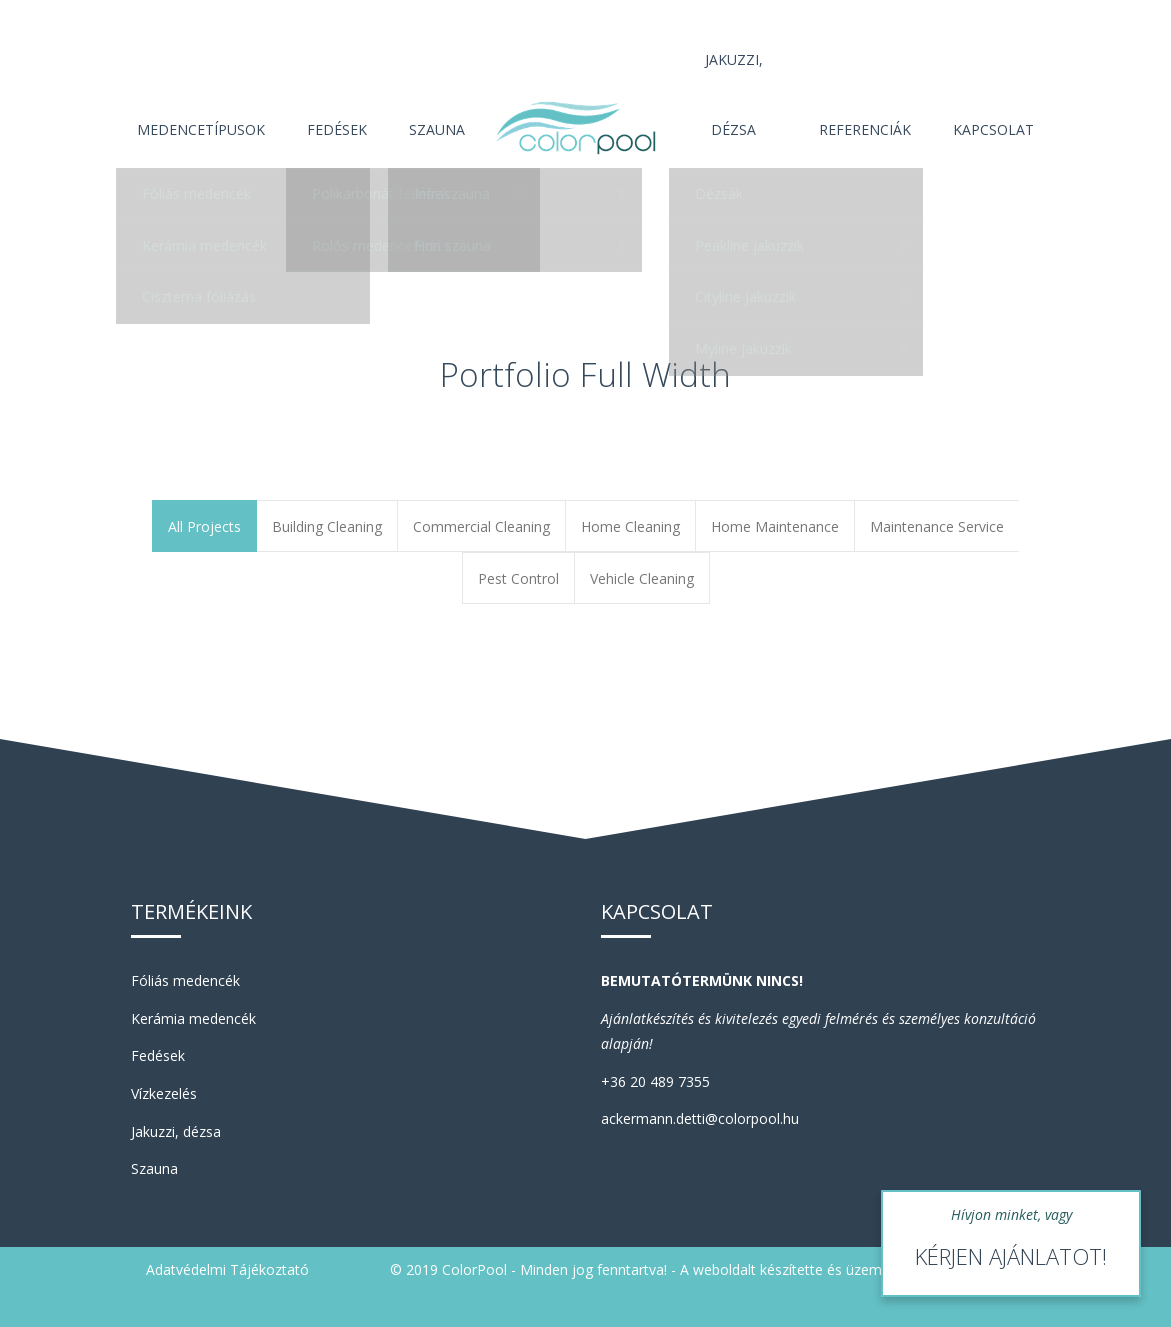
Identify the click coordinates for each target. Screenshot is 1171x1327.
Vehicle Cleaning (642, 578)
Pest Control (518, 578)
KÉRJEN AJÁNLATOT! (1011, 1256)
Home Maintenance (775, 526)
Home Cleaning (630, 526)
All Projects (204, 526)
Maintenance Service (937, 526)
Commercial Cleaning (481, 526)
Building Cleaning (327, 526)
